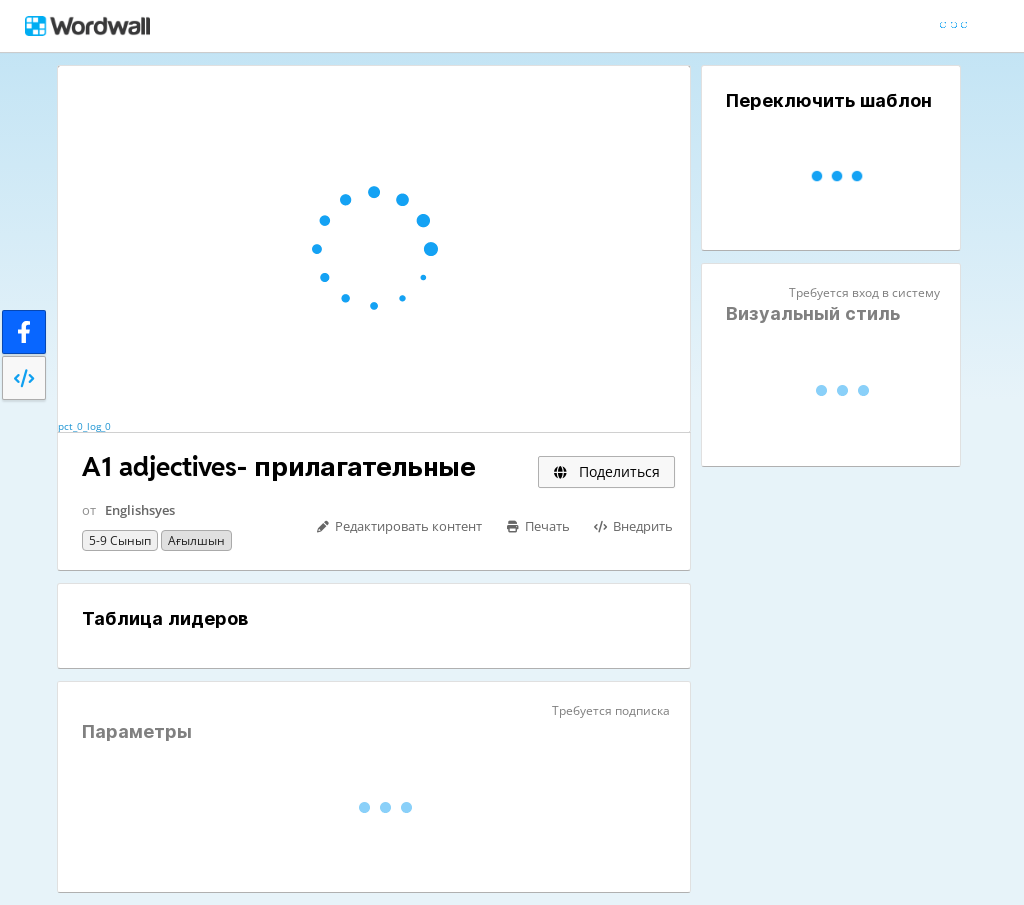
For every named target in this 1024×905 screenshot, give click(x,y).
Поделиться (606, 471)
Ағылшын (196, 540)
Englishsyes (140, 510)
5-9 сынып (120, 540)
